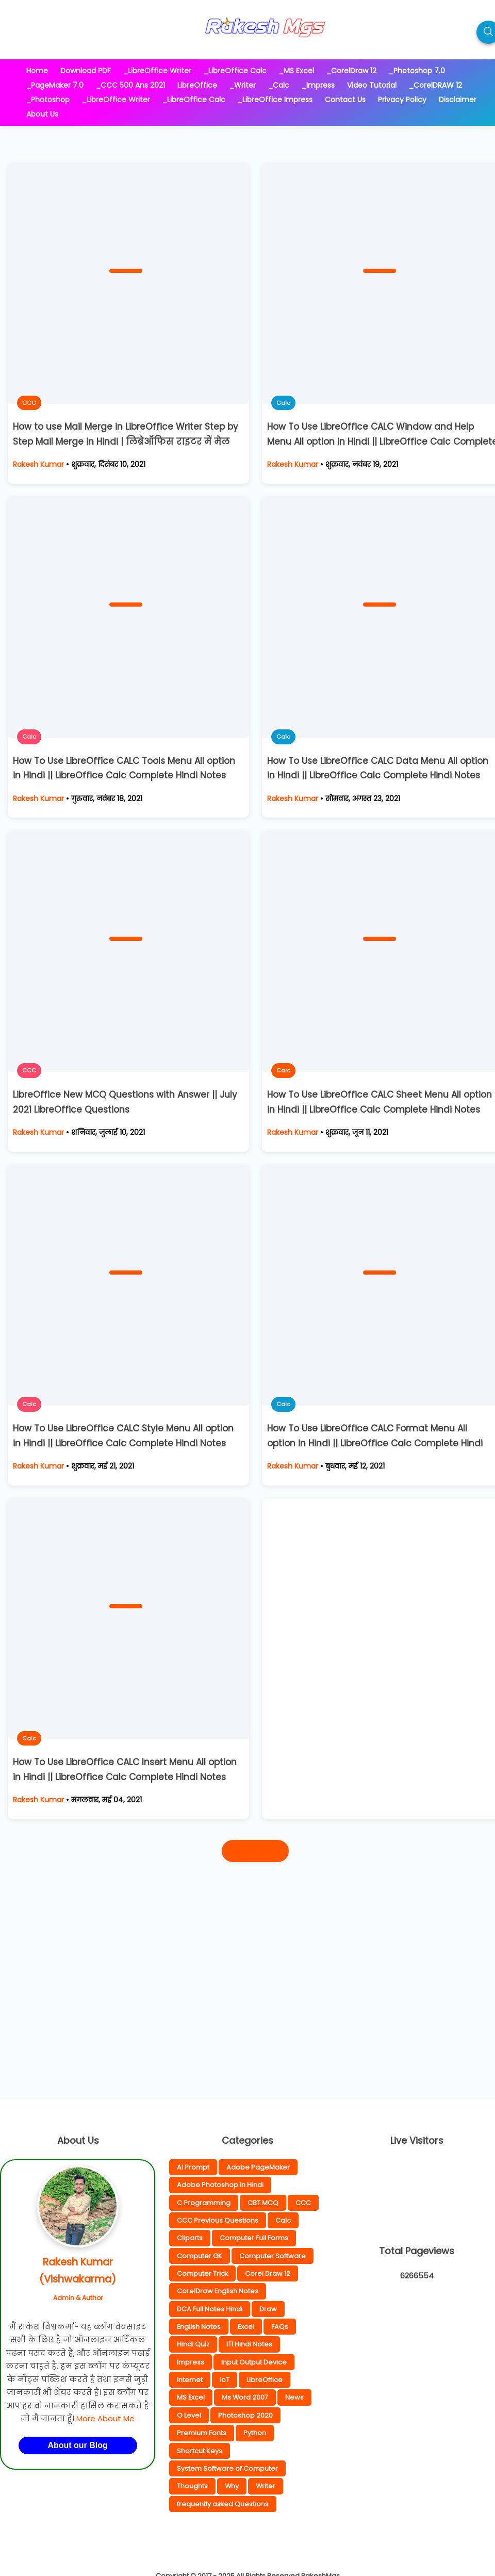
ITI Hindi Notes (249, 2344)
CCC (29, 403)
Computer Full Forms (254, 2237)
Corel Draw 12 (267, 2273)
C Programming (203, 2202)
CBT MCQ (263, 2202)
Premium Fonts (201, 2432)
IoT (224, 2379)
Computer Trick (202, 2273)
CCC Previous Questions (217, 2220)
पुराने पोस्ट (255, 1851)
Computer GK (199, 2256)
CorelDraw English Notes (217, 2291)
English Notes (199, 2326)
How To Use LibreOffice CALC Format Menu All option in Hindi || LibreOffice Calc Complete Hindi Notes (375, 1443)
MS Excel (191, 2397)
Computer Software (272, 2256)
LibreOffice (264, 2379)
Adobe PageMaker (258, 2167)
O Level (189, 2415)
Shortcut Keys (199, 2451)
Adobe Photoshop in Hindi (220, 2184)
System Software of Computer (227, 2468)
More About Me (105, 2418)
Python (254, 2432)
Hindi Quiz (193, 2344)
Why (232, 2486)
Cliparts (190, 2237)
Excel (246, 2326)
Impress (190, 2362)
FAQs (279, 2326)
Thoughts (192, 2486)
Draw (268, 2309)
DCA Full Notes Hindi (209, 2309)
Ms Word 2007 (245, 2397)
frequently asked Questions (223, 2504)
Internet (190, 2379)
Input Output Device (254, 2362)
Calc (283, 403)
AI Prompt (193, 2167)
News (294, 2397)
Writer (265, 2486)
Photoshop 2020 (245, 2415)
